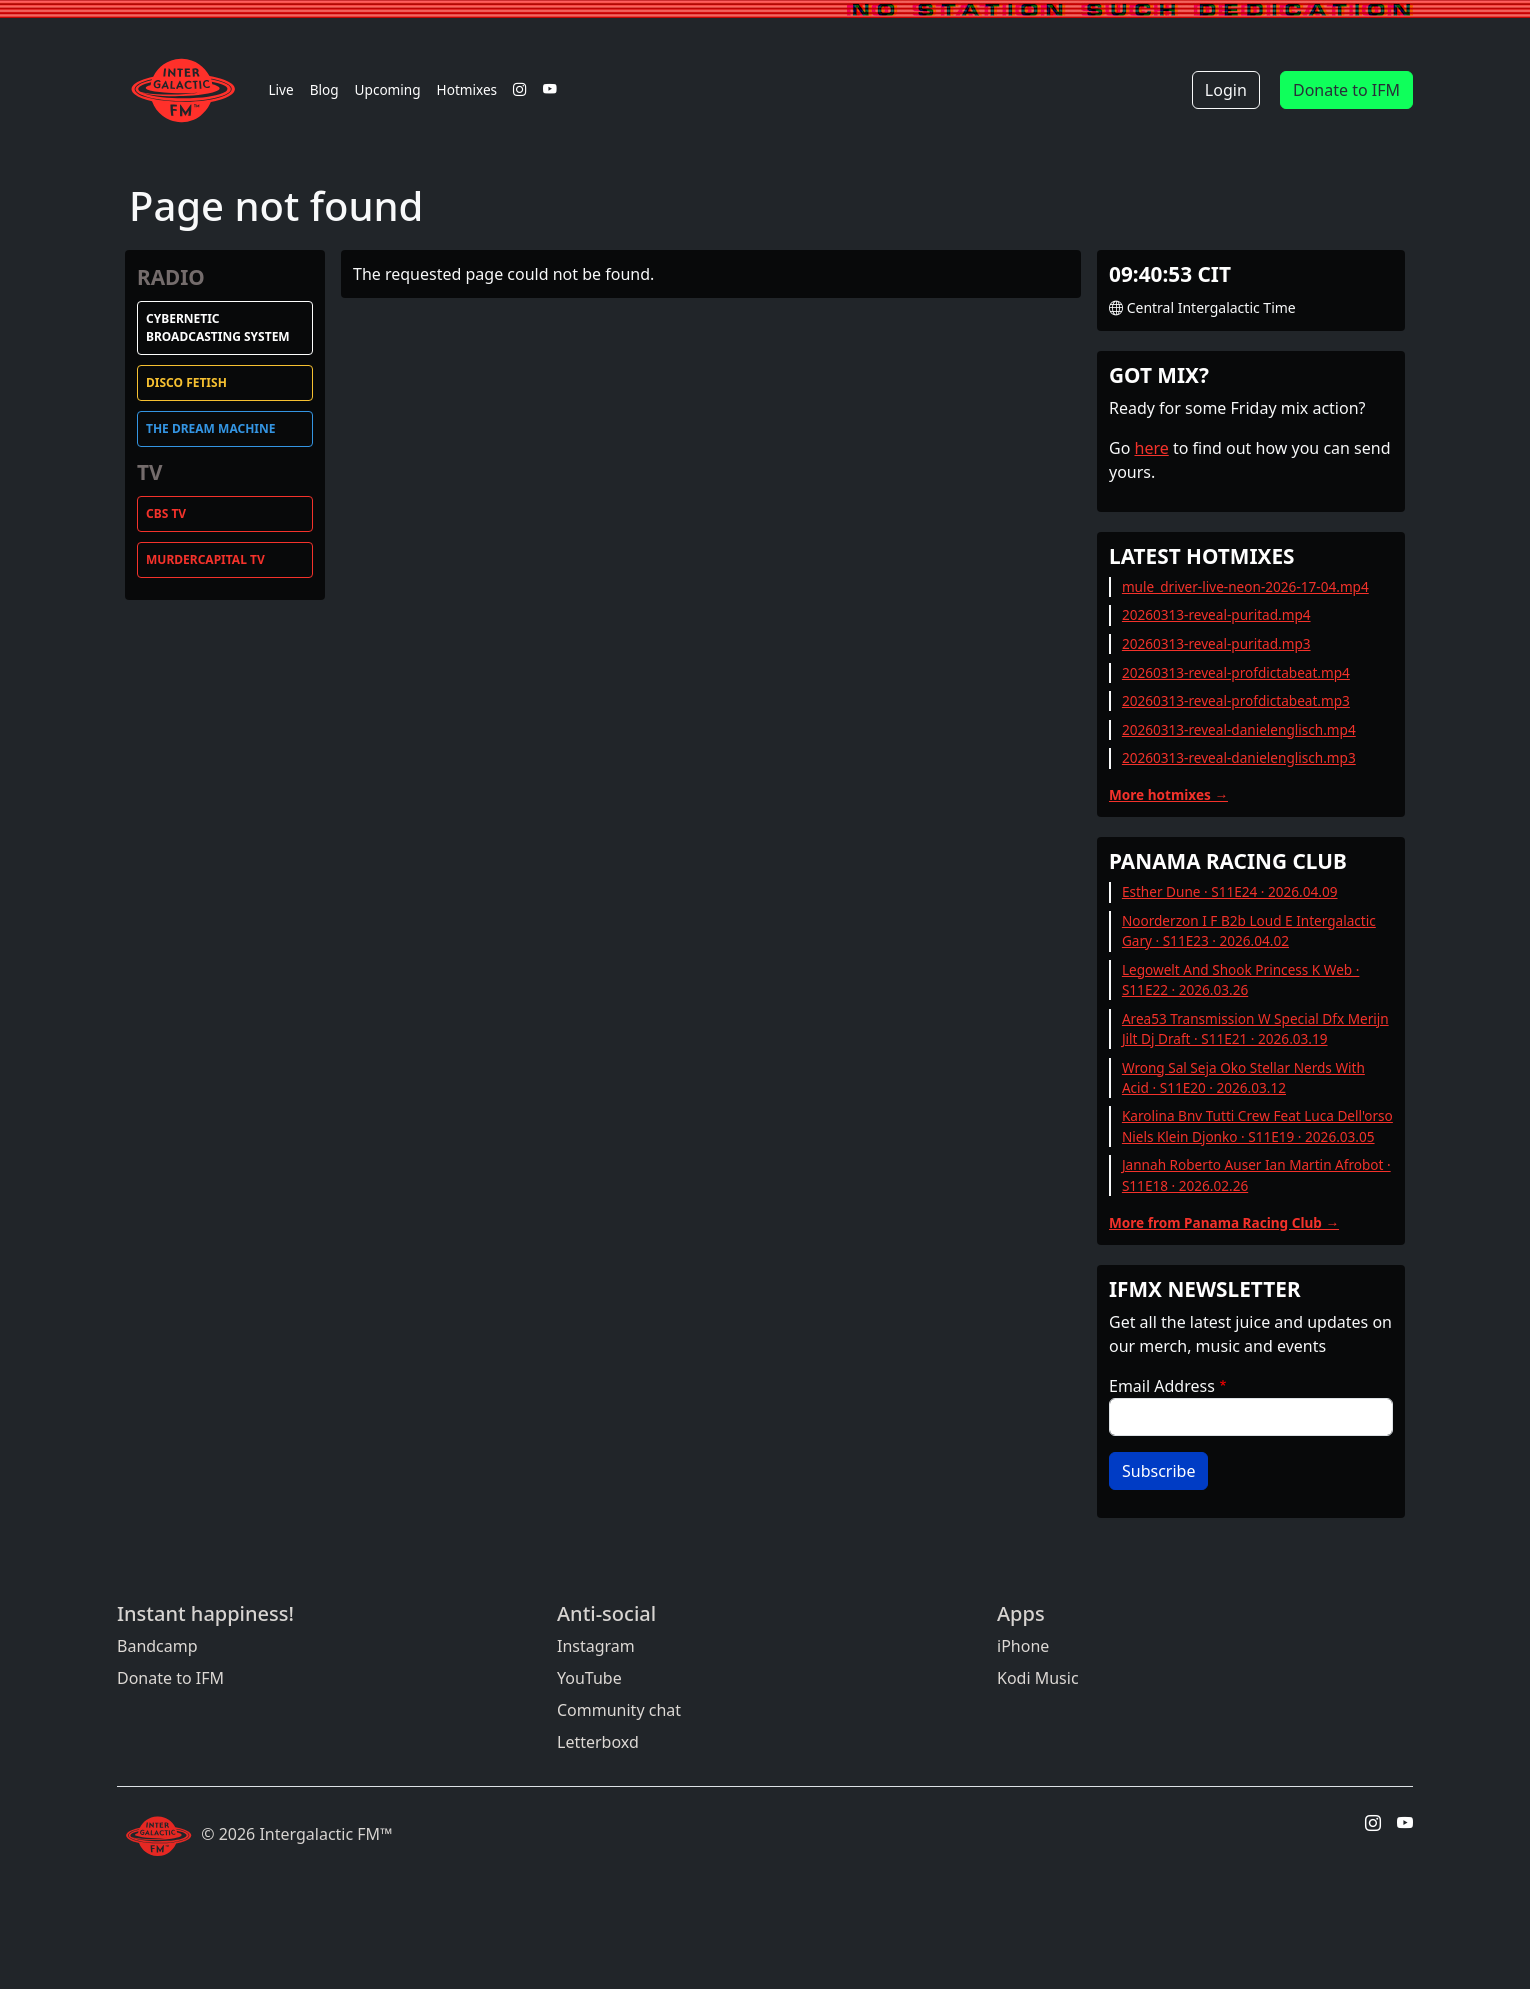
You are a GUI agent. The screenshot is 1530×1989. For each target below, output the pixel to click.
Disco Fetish (186, 382)
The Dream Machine (210, 428)
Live (280, 89)
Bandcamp (157, 1646)
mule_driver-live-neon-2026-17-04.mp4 (1245, 586)
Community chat (619, 1710)
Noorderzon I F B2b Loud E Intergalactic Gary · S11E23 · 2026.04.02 (1249, 930)
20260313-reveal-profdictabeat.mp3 (1236, 700)
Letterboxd (598, 1742)
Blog (324, 89)
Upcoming (388, 89)
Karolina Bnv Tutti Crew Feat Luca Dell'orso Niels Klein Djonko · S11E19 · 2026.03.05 (1257, 1125)
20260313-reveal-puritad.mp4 (1216, 614)
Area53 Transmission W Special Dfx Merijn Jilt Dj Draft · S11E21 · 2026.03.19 (1255, 1028)
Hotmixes (467, 89)
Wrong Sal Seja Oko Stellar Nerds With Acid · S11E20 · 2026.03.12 (1243, 1077)
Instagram (596, 1646)
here (1152, 448)
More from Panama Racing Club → (1224, 1222)
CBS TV (166, 513)
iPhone (1023, 1646)
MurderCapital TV (205, 559)
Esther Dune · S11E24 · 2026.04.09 (1230, 891)
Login (1226, 90)
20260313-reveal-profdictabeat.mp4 (1236, 672)
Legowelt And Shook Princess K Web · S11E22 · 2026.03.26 (1241, 979)
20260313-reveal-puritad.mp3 (1216, 643)
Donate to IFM (1346, 90)
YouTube (589, 1678)
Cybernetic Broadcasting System (218, 327)
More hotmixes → (1168, 794)
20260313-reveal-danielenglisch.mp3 (1239, 757)
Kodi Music (1038, 1678)
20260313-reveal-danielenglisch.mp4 (1239, 729)
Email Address (1162, 1386)
